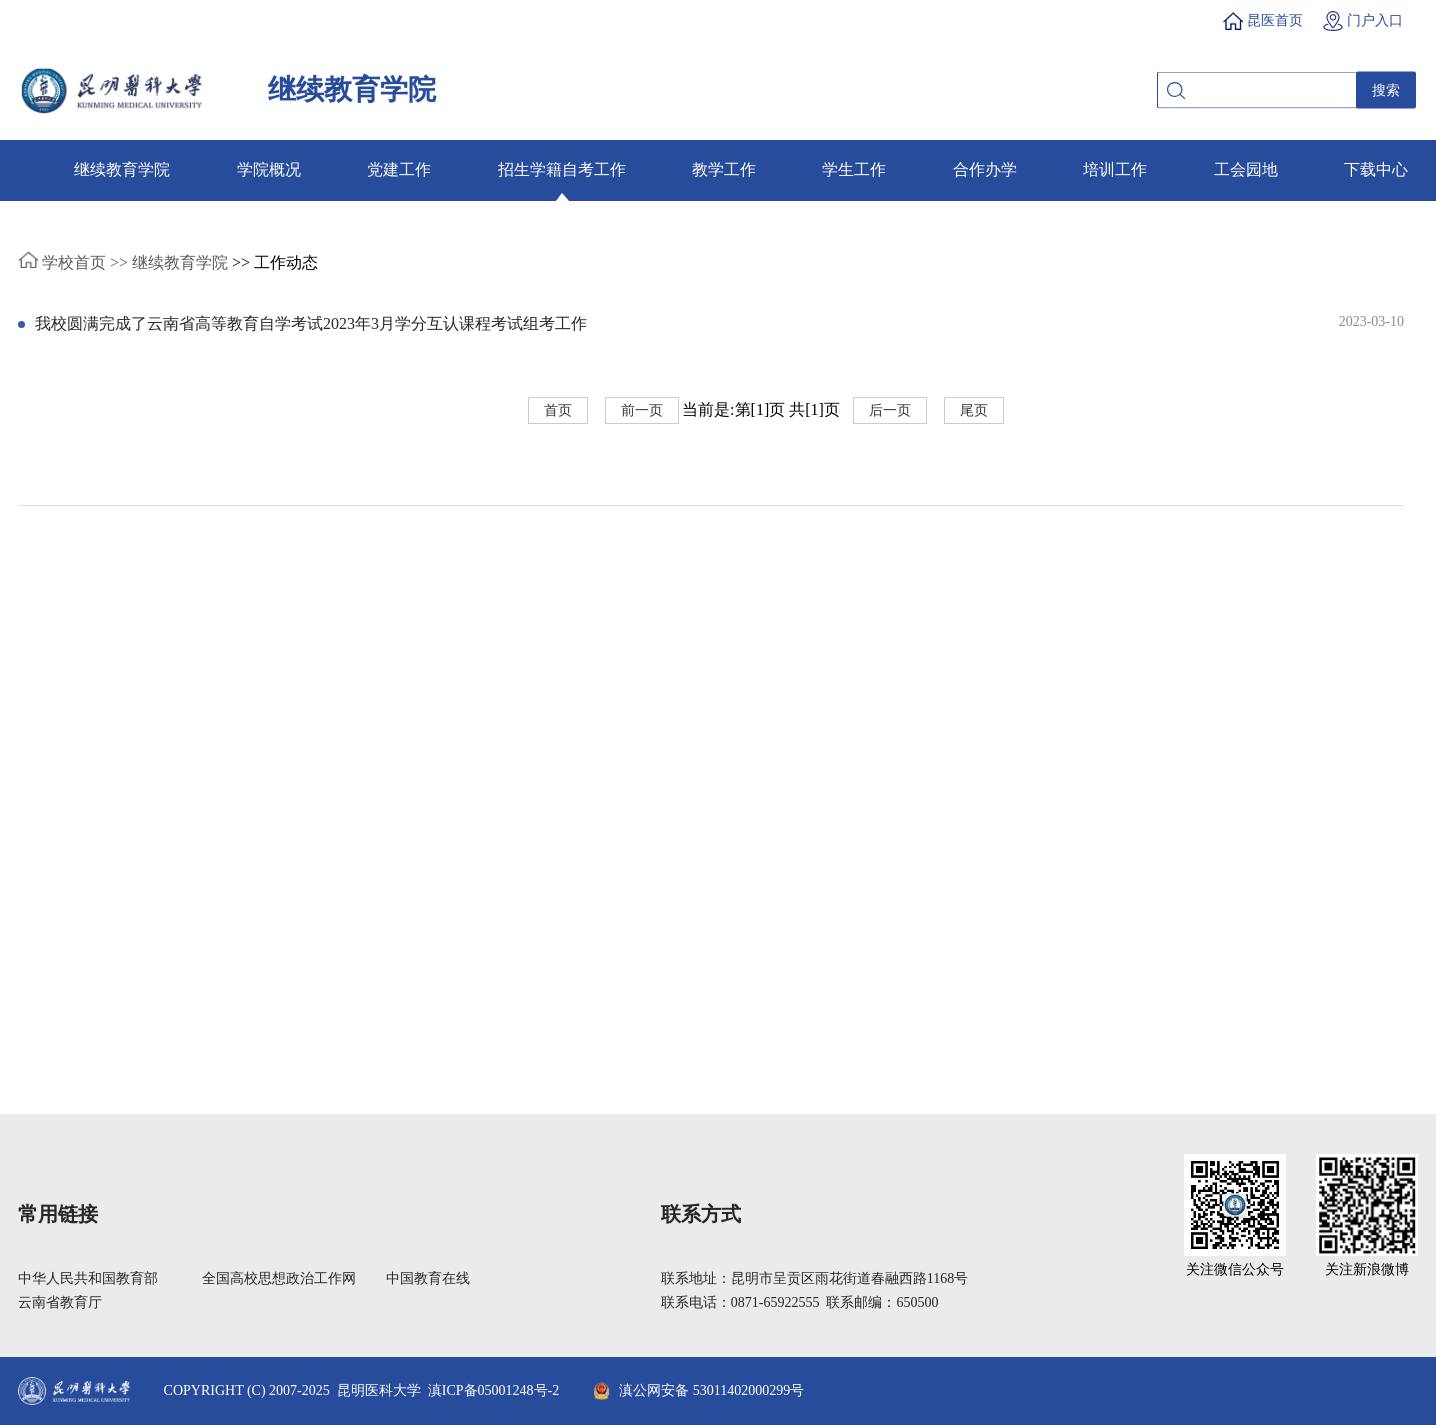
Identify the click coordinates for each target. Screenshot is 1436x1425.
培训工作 (1115, 169)
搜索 (1386, 90)
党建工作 (399, 169)
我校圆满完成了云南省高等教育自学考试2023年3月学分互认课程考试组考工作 (311, 323)
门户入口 (1375, 20)
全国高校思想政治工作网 (279, 1278)
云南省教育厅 (60, 1302)
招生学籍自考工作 (562, 169)
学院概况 (269, 169)
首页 (558, 410)
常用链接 (58, 1214)
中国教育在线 (428, 1278)
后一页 (890, 410)
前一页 (642, 410)
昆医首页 (1275, 20)
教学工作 (724, 169)
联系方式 (701, 1214)
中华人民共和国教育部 (88, 1278)
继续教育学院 (122, 169)
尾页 (974, 410)
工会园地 (1246, 169)
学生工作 (854, 169)
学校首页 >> (73, 262)
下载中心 (1376, 169)
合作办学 (985, 169)
